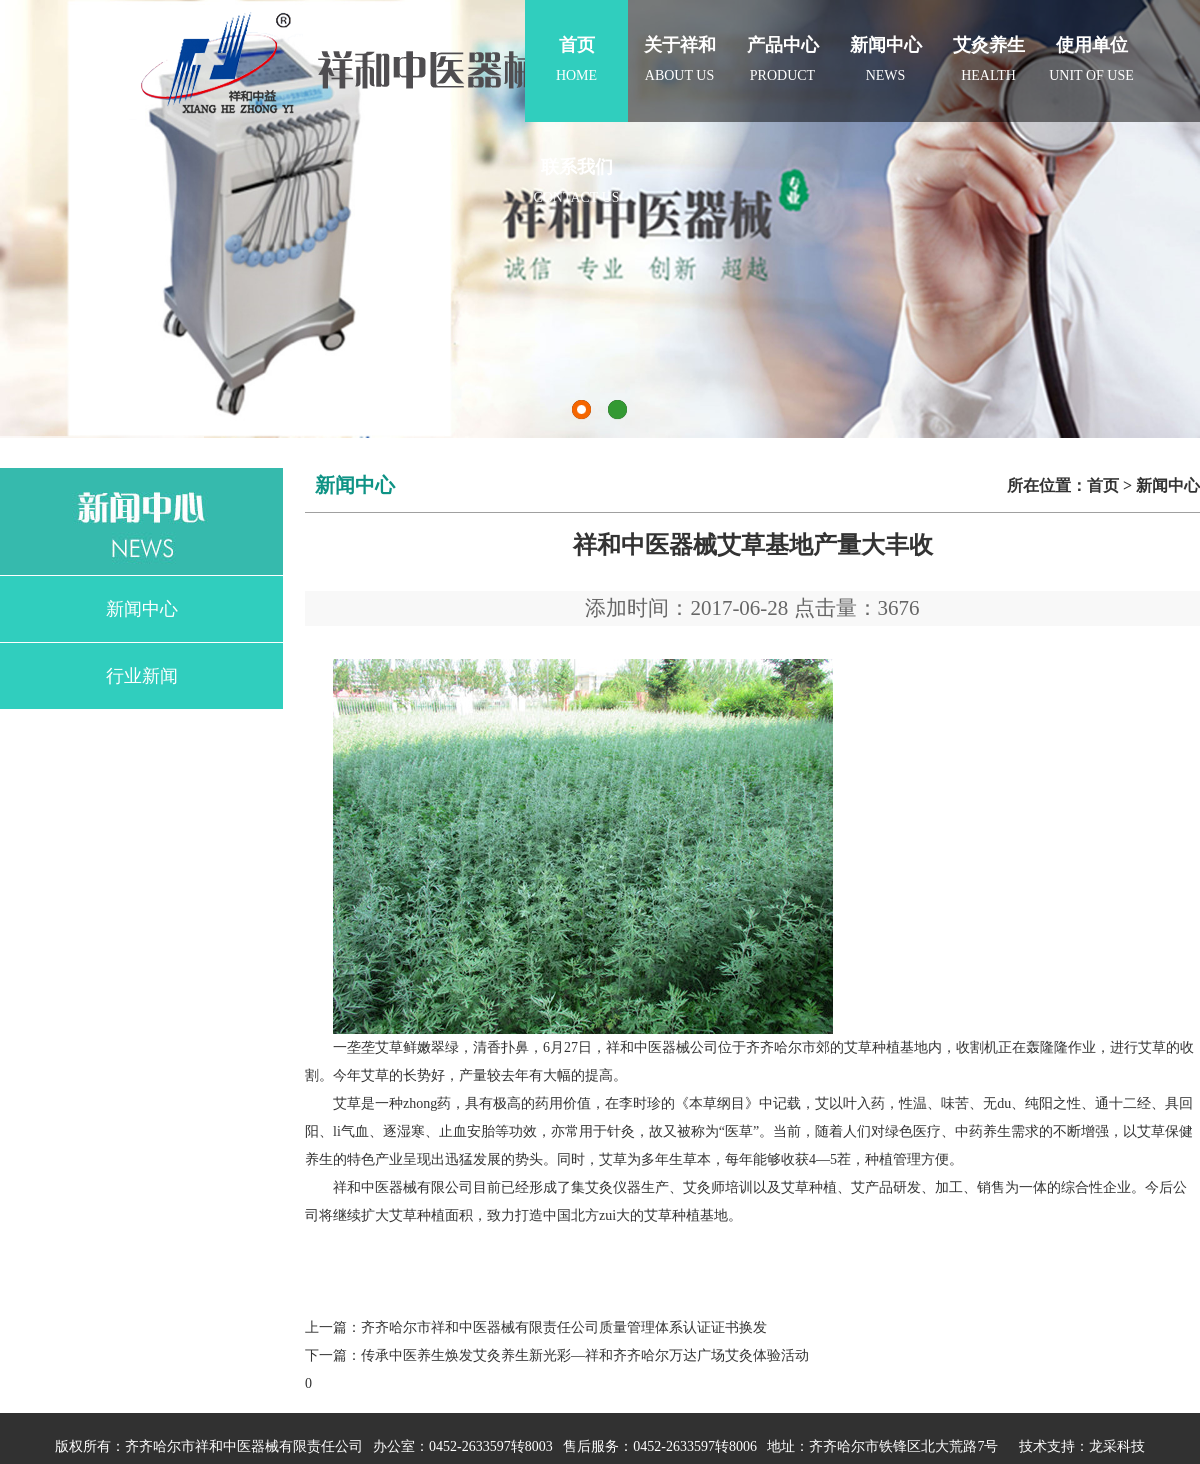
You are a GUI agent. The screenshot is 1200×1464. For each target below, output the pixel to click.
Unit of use (1091, 41)
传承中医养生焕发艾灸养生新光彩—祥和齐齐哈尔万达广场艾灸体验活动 (585, 1355)
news (885, 41)
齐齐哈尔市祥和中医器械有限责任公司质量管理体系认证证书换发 (564, 1327)
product (782, 41)
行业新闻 (142, 676)
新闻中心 (142, 609)
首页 (1103, 485)
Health (988, 41)
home (576, 41)
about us (679, 41)
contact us (576, 163)
